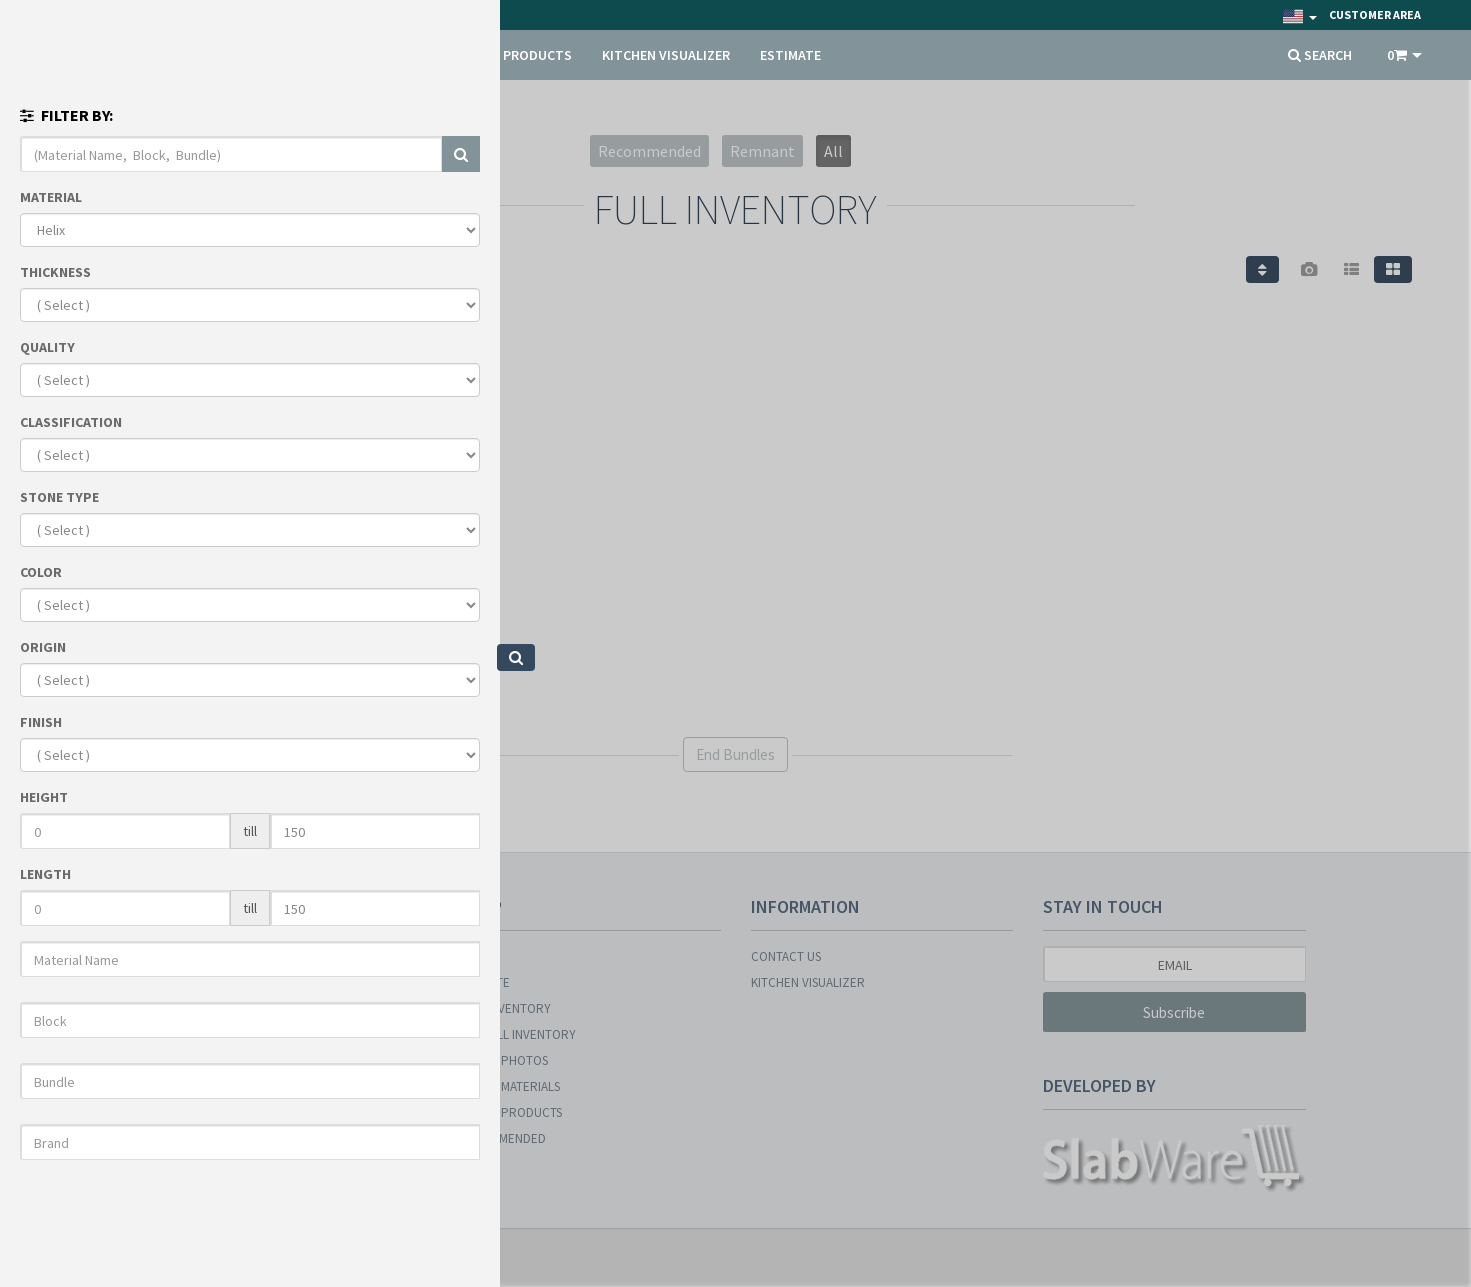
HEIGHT (44, 797)
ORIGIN (43, 647)
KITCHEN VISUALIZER (666, 55)
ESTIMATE (790, 55)
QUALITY (47, 347)
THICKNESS (55, 272)
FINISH (41, 722)
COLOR (41, 572)
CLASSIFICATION (71, 422)
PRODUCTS (537, 55)
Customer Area (1375, 14)
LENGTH (45, 874)
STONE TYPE (59, 497)
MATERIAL (51, 197)
